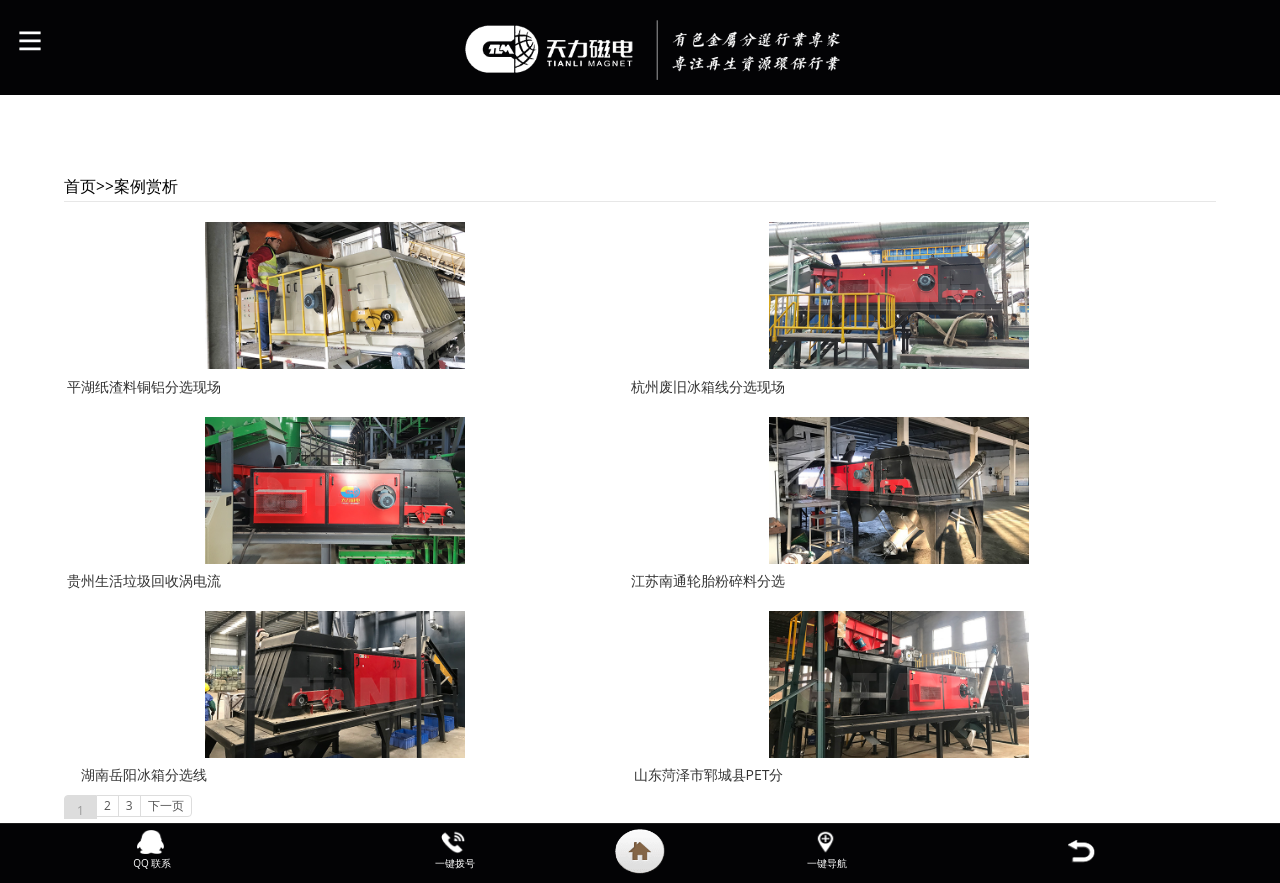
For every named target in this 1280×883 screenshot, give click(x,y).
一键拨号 (455, 863)
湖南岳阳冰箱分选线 (144, 774)
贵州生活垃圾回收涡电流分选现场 (144, 595)
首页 (80, 186)
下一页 (166, 805)
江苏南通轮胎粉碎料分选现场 (708, 595)
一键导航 (827, 863)
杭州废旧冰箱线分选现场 (708, 386)
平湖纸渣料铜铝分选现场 (144, 386)
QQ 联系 (152, 863)
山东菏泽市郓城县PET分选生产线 (709, 789)
